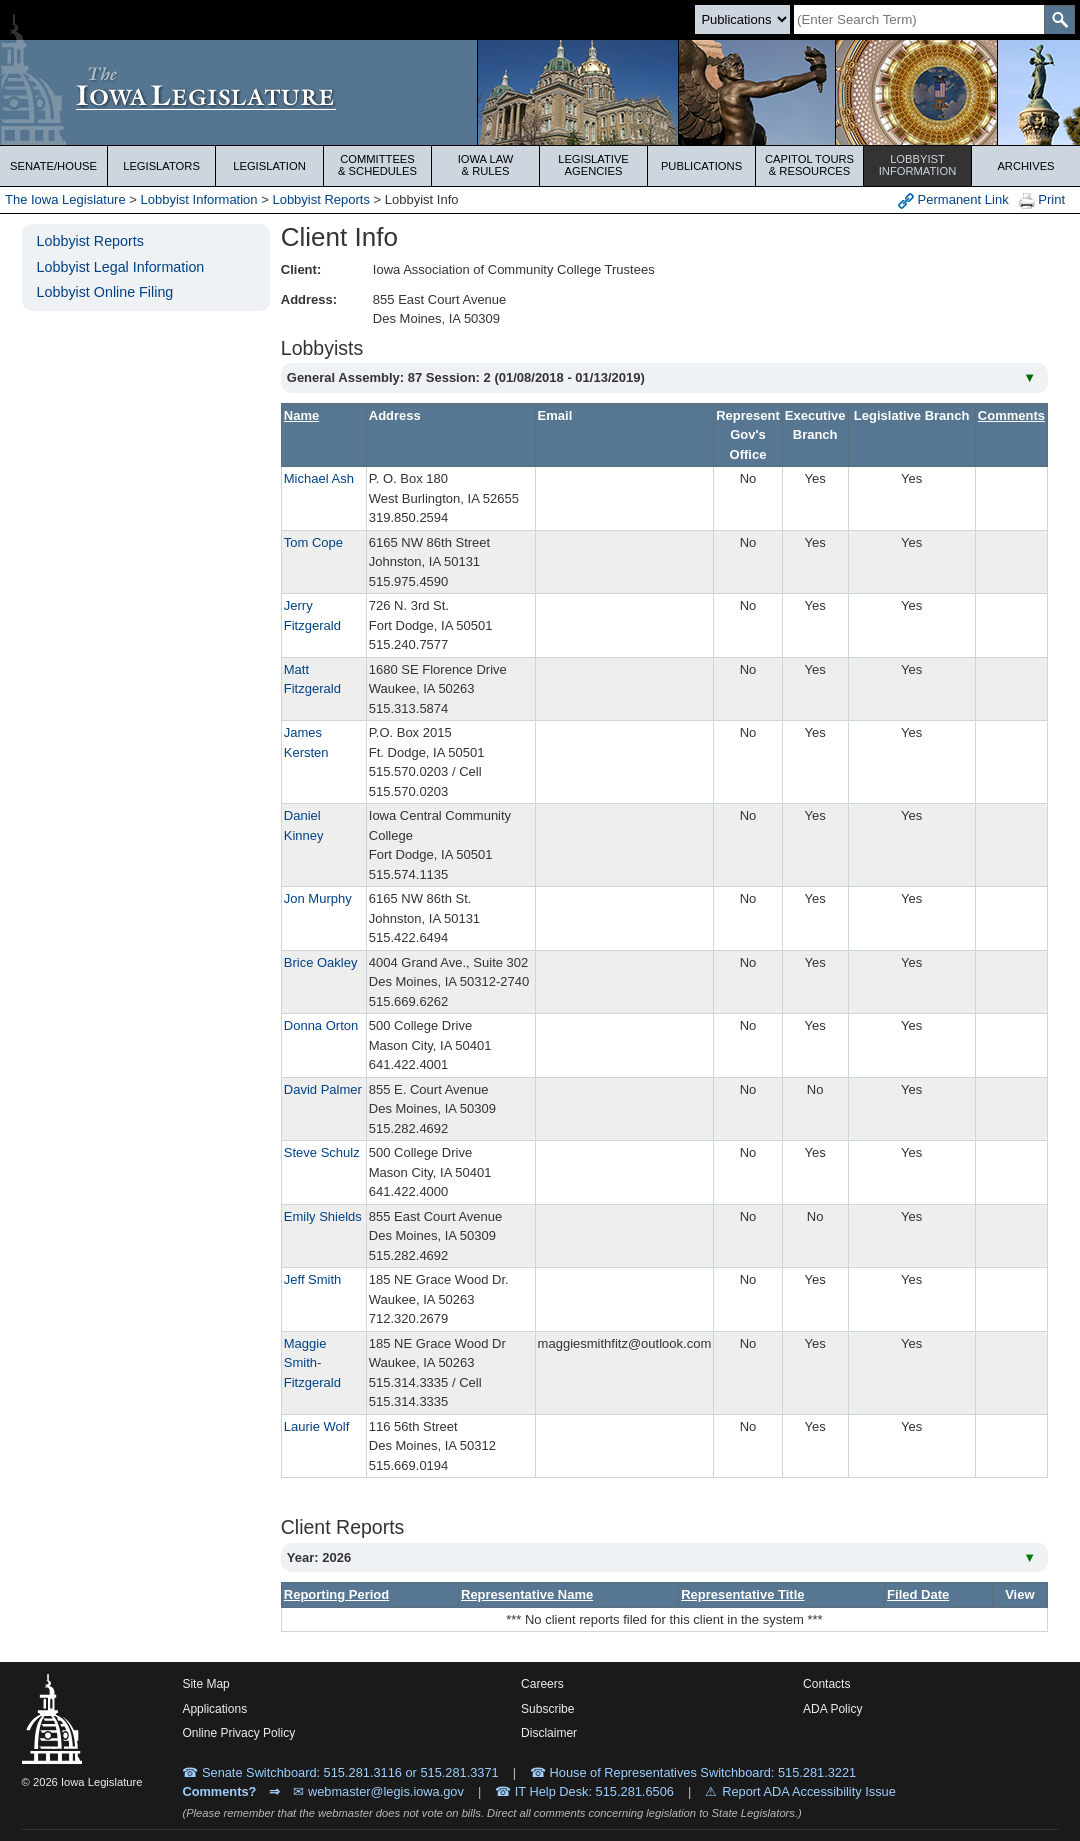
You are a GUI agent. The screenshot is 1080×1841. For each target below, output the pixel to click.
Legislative (593, 165)
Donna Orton (321, 1025)
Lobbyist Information (199, 199)
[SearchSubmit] (1059, 19)
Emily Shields (323, 1216)
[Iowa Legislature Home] (540, 92)
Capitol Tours (809, 165)
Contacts (826, 1684)
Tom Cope (313, 542)
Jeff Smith (313, 1279)
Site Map (205, 1684)
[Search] (919, 19)
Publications (701, 166)
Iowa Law (485, 165)
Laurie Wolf (317, 1426)
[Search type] (742, 19)
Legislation (269, 166)
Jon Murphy (318, 898)
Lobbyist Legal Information (121, 267)
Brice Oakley (321, 962)
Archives (1025, 166)
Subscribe (547, 1709)
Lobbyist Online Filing (105, 292)
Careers (542, 1684)
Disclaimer (549, 1733)
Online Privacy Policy (238, 1733)
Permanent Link (953, 200)
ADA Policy (832, 1709)
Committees (377, 165)
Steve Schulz (322, 1152)
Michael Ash (319, 478)
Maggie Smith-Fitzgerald (312, 1363)
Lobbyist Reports (321, 199)
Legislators (161, 166)
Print (1042, 200)
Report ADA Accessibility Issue (809, 1791)
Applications (214, 1709)
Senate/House (53, 166)
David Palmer (323, 1089)
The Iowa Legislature (65, 199)
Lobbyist (917, 165)
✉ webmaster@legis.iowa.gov (378, 1791)
